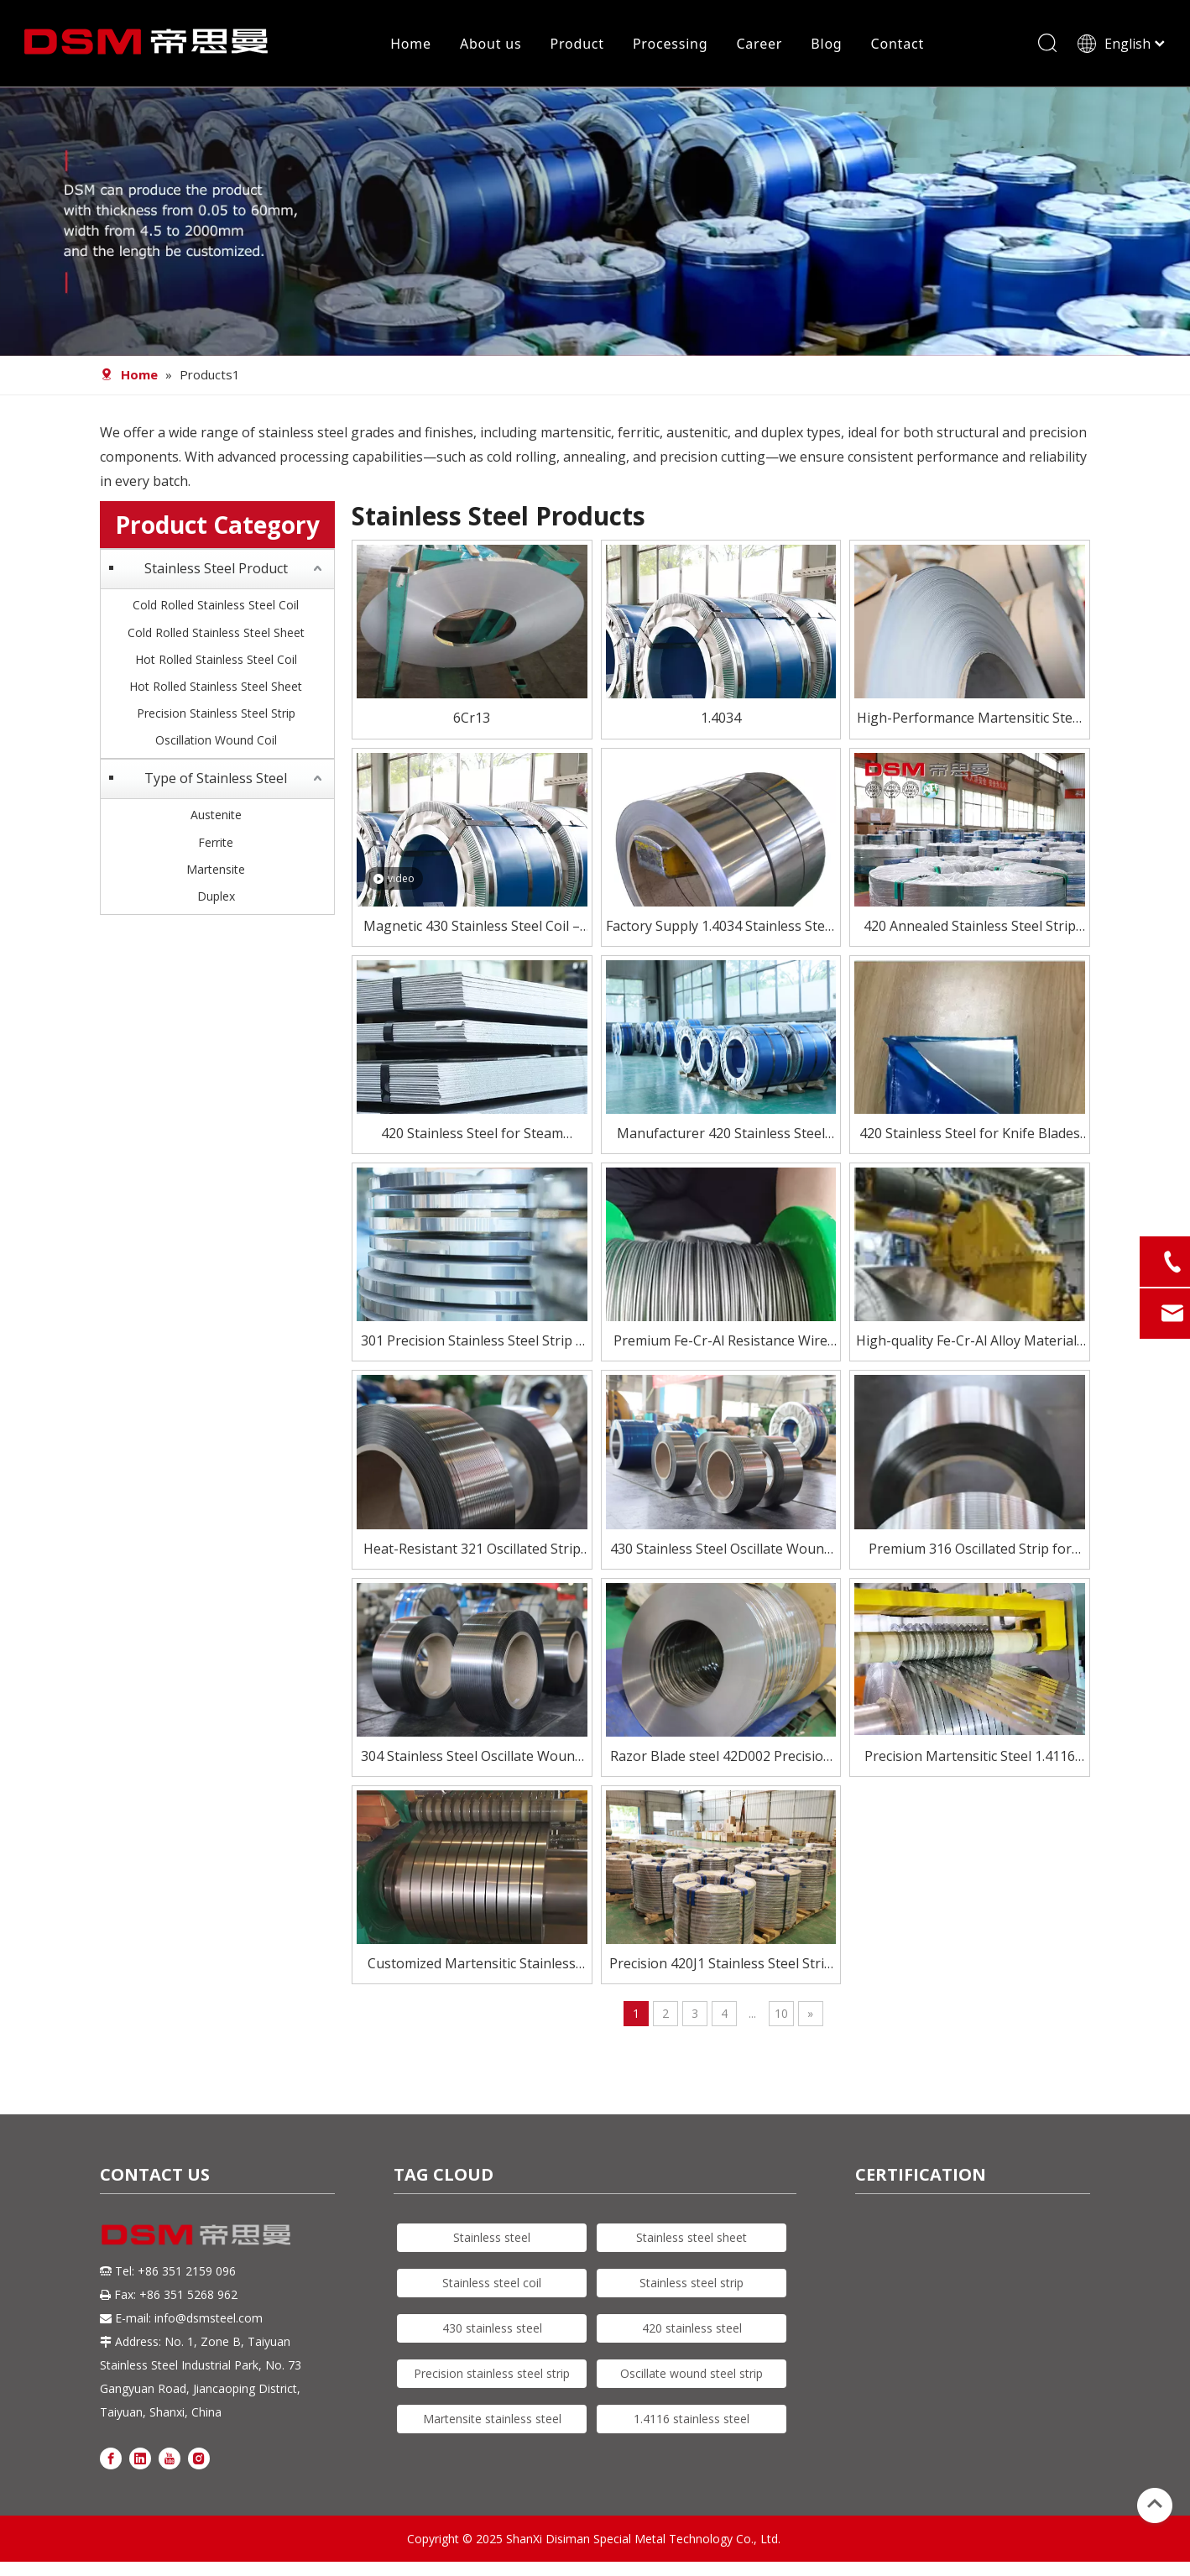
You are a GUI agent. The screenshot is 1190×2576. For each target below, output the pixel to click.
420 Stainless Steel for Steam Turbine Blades (472, 1140)
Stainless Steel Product (216, 574)
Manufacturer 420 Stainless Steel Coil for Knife (721, 1140)
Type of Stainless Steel (215, 784)
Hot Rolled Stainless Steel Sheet (215, 692)
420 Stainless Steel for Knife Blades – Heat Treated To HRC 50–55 (969, 1140)
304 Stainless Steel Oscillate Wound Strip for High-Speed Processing (471, 1762)
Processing (669, 46)
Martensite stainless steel (492, 2424)
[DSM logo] (196, 2239)
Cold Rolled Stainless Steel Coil (216, 611)
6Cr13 (471, 723)
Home (410, 46)
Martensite (215, 874)
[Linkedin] (140, 2463)
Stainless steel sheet (691, 2243)
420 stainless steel (692, 2334)
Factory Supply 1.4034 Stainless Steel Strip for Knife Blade (721, 932)
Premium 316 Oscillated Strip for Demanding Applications (970, 1554)
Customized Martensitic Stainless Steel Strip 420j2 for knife (472, 1970)
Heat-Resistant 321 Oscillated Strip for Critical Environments (472, 1554)
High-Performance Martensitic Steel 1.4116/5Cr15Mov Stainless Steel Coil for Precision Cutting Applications (970, 724)
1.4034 (721, 723)
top (1155, 2504)
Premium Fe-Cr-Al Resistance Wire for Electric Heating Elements (720, 1347)
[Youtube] (169, 2463)
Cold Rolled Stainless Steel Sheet (216, 637)
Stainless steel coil (491, 2288)
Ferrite (215, 847)
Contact (896, 46)
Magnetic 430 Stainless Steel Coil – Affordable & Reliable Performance (472, 932)
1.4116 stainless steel (691, 2424)
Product (576, 46)
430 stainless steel (492, 2334)
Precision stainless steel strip (492, 2379)
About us (490, 46)
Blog (825, 46)
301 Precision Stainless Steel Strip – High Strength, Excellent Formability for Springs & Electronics (472, 1347)
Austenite (216, 820)
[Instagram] (199, 2463)
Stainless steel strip (691, 2288)
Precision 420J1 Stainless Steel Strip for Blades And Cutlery (720, 1970)
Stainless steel (491, 2243)
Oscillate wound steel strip (691, 2379)
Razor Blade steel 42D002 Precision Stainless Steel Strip (721, 1762)
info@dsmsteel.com (208, 2324)
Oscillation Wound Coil (216, 746)
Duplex (216, 902)
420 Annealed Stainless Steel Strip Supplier (970, 932)
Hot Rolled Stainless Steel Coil (216, 664)
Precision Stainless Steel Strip (216, 719)
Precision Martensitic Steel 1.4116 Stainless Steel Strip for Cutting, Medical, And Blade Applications (969, 1762)
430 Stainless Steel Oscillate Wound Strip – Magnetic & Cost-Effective (721, 1554)
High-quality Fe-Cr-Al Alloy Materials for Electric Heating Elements (969, 1347)
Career (758, 46)
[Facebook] (111, 2463)
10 (781, 2019)
